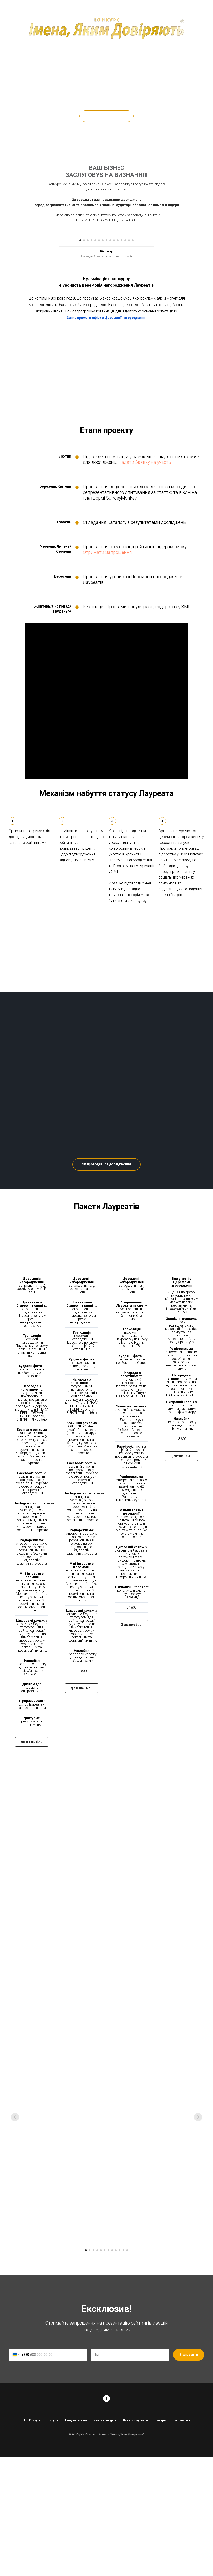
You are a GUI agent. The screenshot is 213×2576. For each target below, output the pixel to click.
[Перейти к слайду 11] (118, 360)
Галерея (161, 2539)
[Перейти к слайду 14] (129, 360)
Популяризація (76, 2539)
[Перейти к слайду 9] (110, 360)
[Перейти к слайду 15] (133, 360)
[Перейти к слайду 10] (114, 360)
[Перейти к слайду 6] (99, 360)
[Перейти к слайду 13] (125, 360)
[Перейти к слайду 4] (91, 360)
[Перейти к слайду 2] (84, 360)
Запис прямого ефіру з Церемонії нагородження (106, 437)
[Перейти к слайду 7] (103, 360)
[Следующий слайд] (162, 293)
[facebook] (106, 2517)
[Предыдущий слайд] (50, 293)
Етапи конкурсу (105, 2539)
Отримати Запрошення (107, 671)
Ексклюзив (182, 2539)
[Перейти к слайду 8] (106, 360)
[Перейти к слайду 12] (121, 360)
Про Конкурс (32, 2539)
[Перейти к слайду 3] (88, 360)
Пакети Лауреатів (136, 2539)
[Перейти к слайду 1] (80, 360)
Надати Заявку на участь (144, 581)
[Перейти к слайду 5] (95, 360)
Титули (53, 2539)
